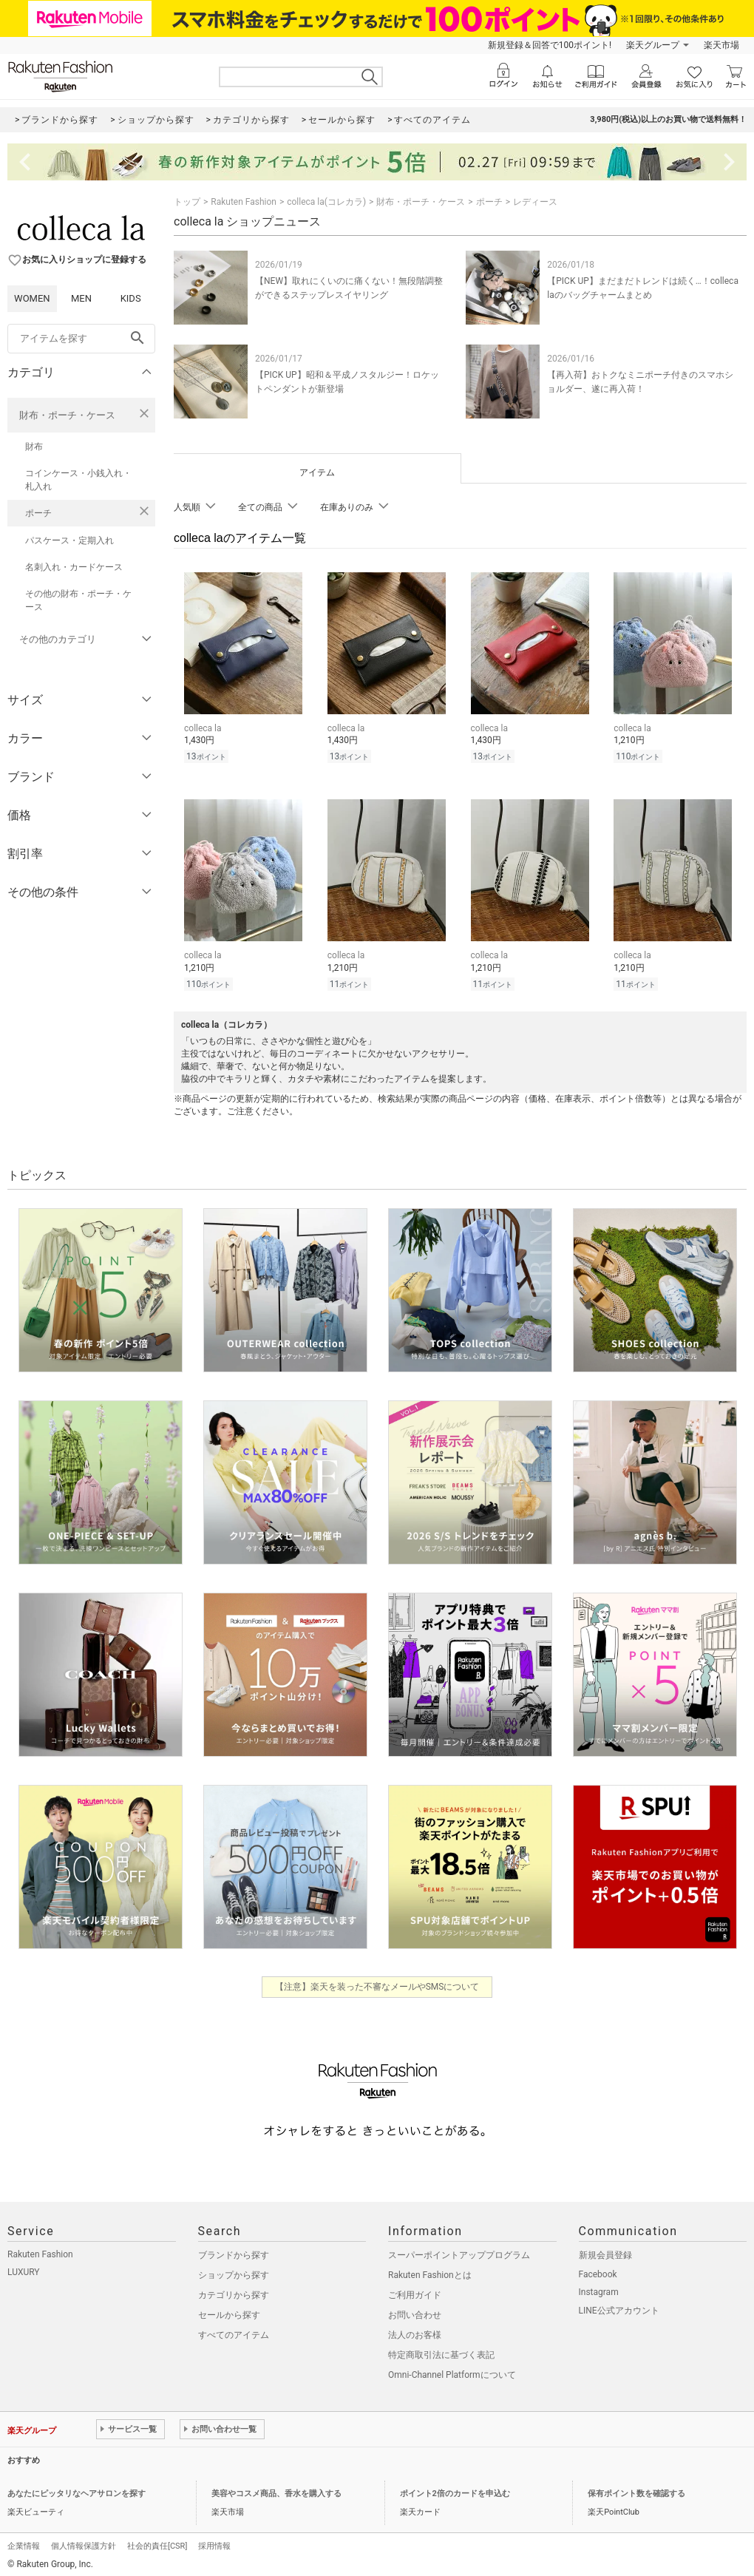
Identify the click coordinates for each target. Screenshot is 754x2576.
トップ (187, 202)
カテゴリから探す (233, 2290)
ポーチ (38, 513)
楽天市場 (721, 45)
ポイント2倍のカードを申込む (455, 2489)
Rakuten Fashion (243, 202)
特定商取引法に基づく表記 (441, 2350)
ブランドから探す (233, 2250)
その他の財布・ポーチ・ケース (78, 600)
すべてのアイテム (233, 2330)
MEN (81, 298)
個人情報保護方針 (83, 2541)
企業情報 (23, 2541)
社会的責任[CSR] (157, 2541)
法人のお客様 (414, 2330)
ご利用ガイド (414, 2290)
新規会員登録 (605, 2250)
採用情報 (214, 2541)
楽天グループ (652, 45)
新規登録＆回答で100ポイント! (549, 45)
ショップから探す (233, 2270)
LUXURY (23, 2268)
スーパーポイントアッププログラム (459, 2250)
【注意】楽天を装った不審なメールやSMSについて (377, 1982)
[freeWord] (81, 338)
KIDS (130, 298)
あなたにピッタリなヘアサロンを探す (76, 2489)
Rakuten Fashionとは (430, 2270)
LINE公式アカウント (619, 2306)
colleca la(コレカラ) (326, 202)
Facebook (598, 2270)
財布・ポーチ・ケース (67, 415)
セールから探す (229, 2310)
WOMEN (32, 298)
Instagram (599, 2287)
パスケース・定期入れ (69, 540)
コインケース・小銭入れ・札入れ (78, 480)
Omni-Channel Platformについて (452, 2370)
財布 (34, 446)
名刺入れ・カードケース (74, 567)
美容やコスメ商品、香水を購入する (276, 2489)
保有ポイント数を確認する (636, 2489)
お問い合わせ (414, 2310)
